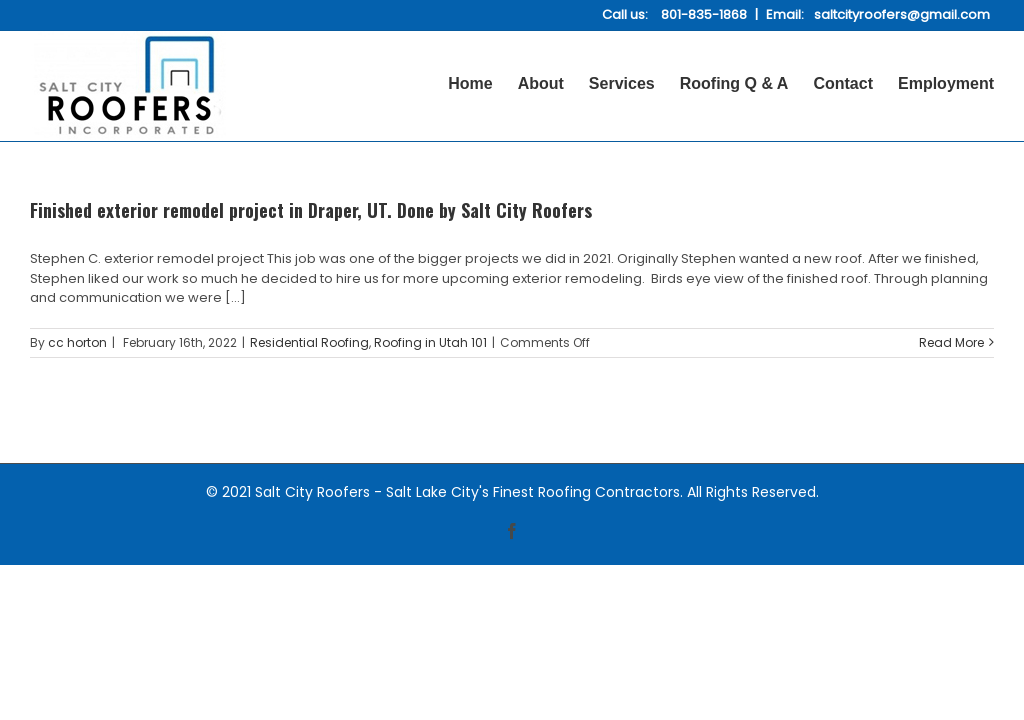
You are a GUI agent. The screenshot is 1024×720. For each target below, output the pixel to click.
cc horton (77, 342)
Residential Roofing (309, 342)
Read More (951, 342)
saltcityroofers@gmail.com (902, 14)
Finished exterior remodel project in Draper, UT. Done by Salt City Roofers (311, 210)
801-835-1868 (704, 14)
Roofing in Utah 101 (430, 342)
